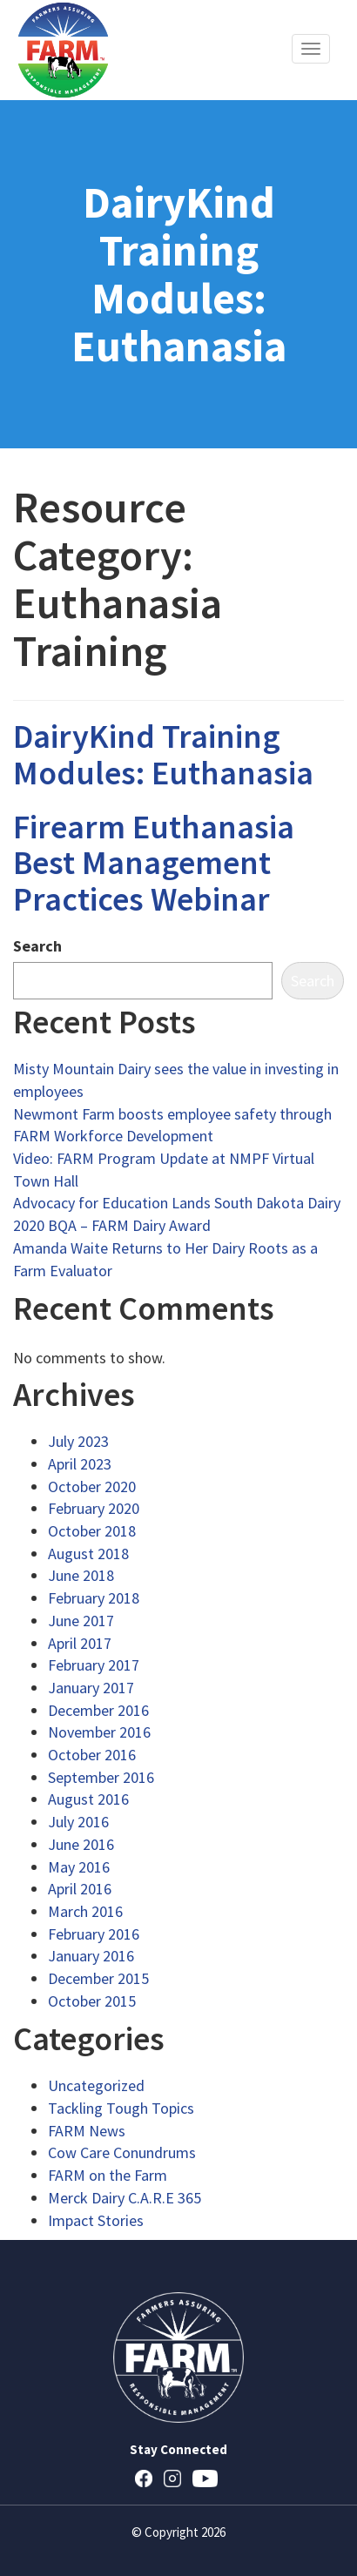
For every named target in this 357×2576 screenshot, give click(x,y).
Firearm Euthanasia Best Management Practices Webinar (153, 863)
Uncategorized (96, 2085)
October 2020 (92, 1486)
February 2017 (93, 1665)
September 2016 (101, 1777)
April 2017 (79, 1643)
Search (37, 946)
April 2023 (79, 1464)
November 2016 (99, 1732)
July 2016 (78, 1822)
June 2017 (81, 1621)
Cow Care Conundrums (122, 2152)
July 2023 (78, 1441)
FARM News (86, 2131)
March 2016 (85, 1911)
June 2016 (81, 1844)
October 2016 (92, 1755)
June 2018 (81, 1575)
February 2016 (93, 1934)
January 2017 (91, 1688)
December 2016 (98, 1710)
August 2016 (88, 1799)
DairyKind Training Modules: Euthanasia (163, 754)
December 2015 (98, 1978)
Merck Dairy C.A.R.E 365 (124, 2198)
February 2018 (93, 1598)
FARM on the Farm (107, 2175)
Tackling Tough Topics (121, 2108)
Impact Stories (96, 2220)
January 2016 (91, 1956)
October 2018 (92, 1531)
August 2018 (88, 1554)
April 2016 (79, 1889)
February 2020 (93, 1508)
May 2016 (79, 1867)
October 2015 (92, 2001)
